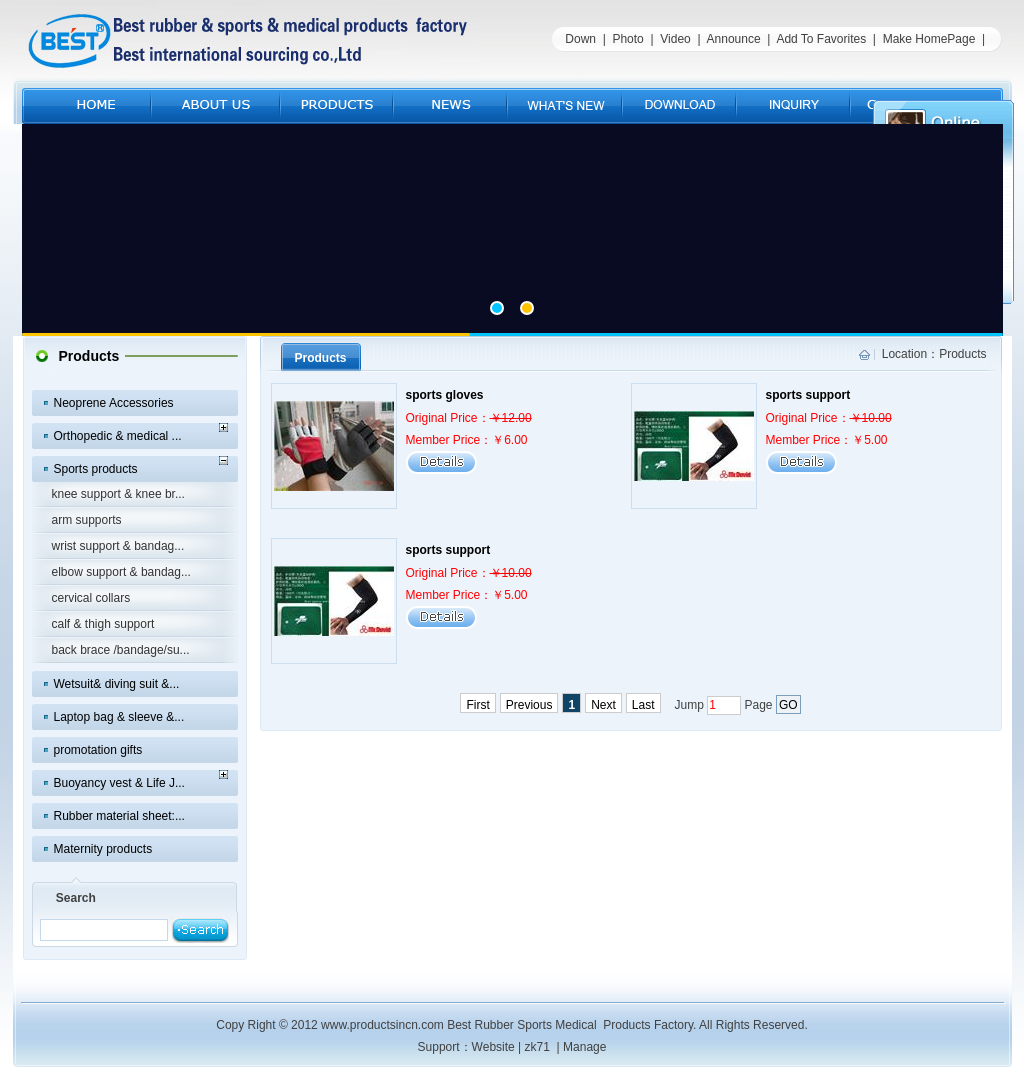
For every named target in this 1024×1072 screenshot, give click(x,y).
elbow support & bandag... (121, 572)
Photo (627, 39)
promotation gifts (98, 750)
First (477, 705)
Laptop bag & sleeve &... (119, 717)
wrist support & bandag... (118, 546)
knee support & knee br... (118, 494)
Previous (529, 705)
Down (580, 39)
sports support (808, 395)
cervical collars (91, 598)
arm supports (87, 520)
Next (603, 705)
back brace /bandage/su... (121, 650)
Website (493, 1047)
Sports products (96, 469)
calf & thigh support (103, 624)
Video (675, 39)
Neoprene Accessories (114, 403)
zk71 (537, 1047)
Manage (584, 1047)
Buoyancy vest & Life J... (119, 783)
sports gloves (445, 395)
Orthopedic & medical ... (118, 436)
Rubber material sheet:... (119, 816)
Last (643, 705)
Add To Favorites (821, 39)
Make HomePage (929, 39)
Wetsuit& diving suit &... (117, 684)
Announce (734, 39)
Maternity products (103, 849)
